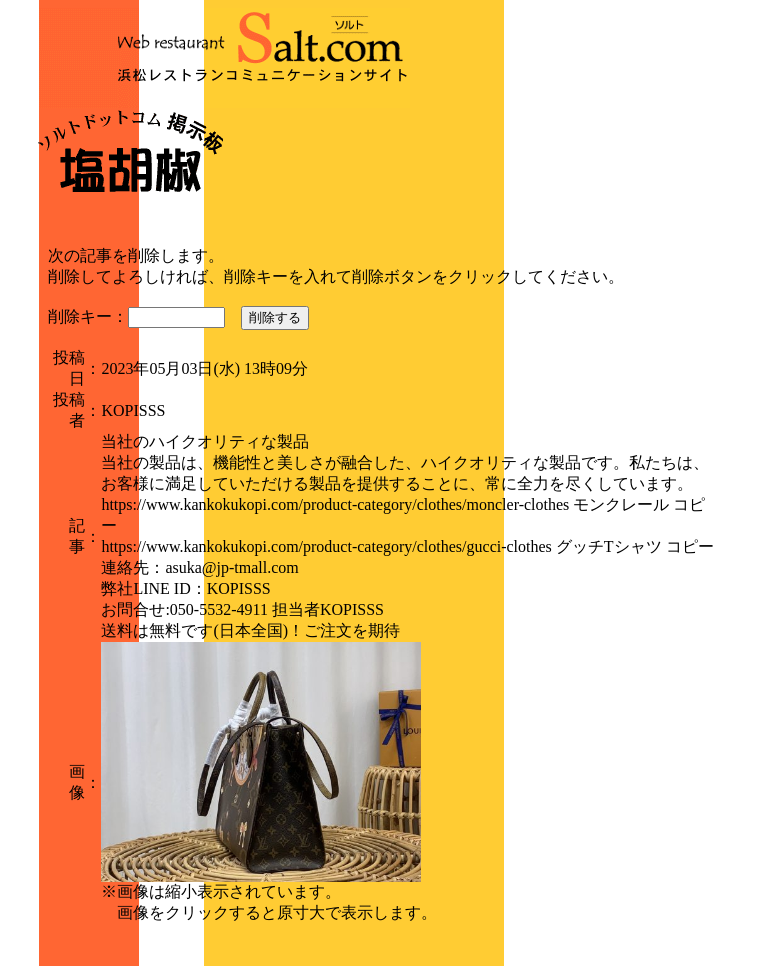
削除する (275, 317)
